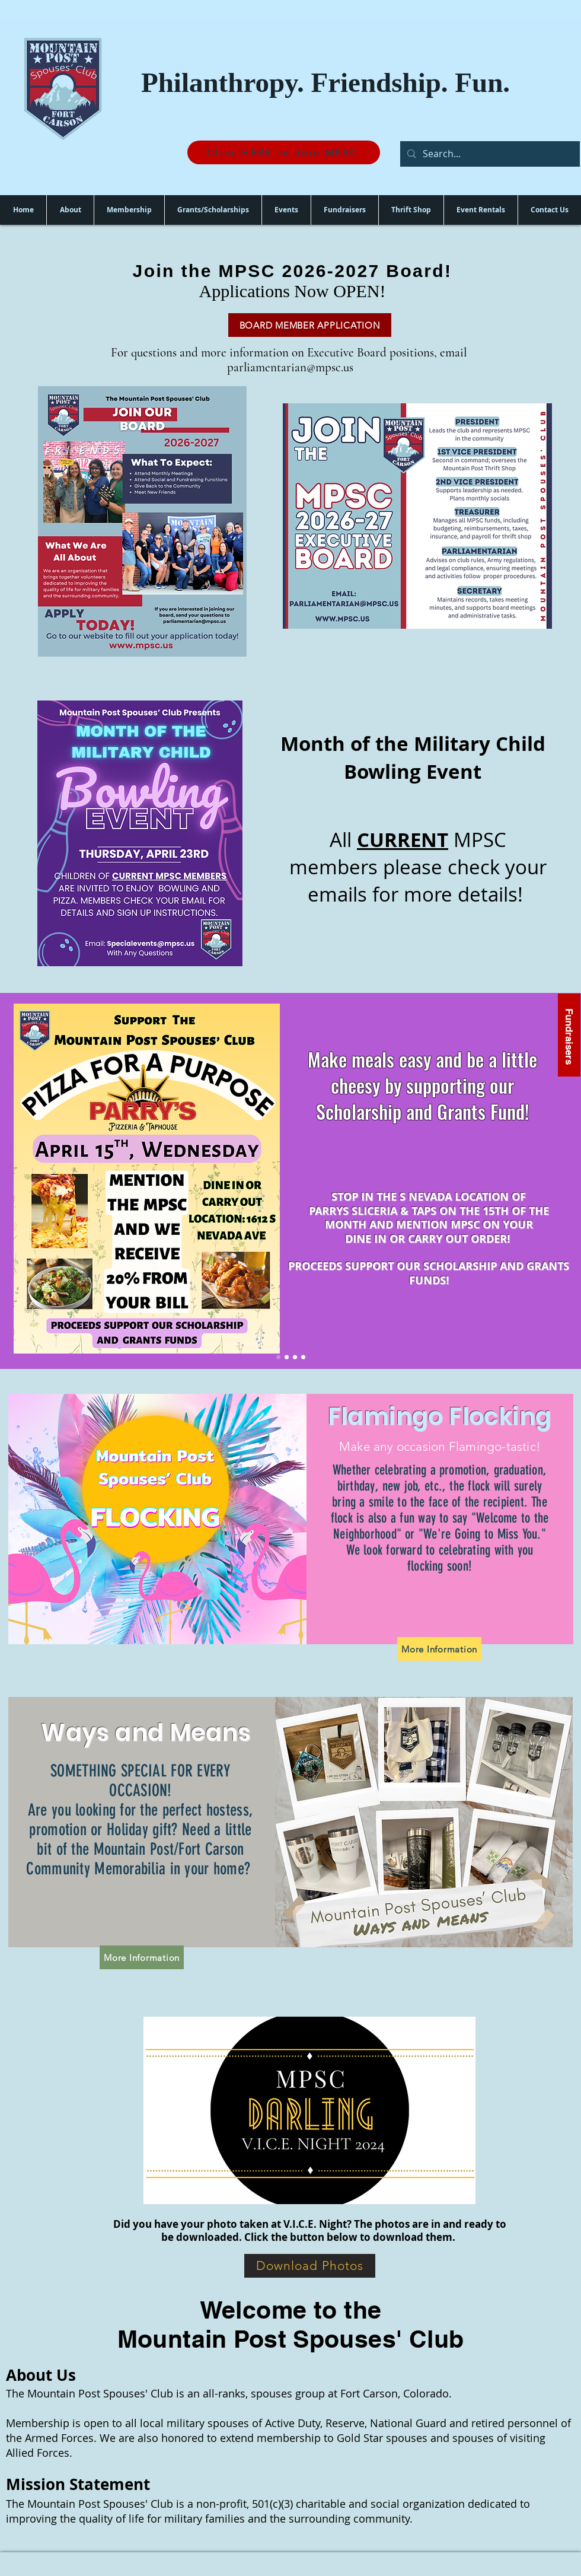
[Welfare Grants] (287, 1357)
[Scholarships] (295, 1357)
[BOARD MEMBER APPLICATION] (309, 325)
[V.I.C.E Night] (303, 1357)
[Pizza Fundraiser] (278, 1357)
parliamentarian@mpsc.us (290, 367)
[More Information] (439, 1649)
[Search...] (489, 154)
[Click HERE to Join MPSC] (283, 152)
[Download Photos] (309, 2266)
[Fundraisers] (569, 1035)
